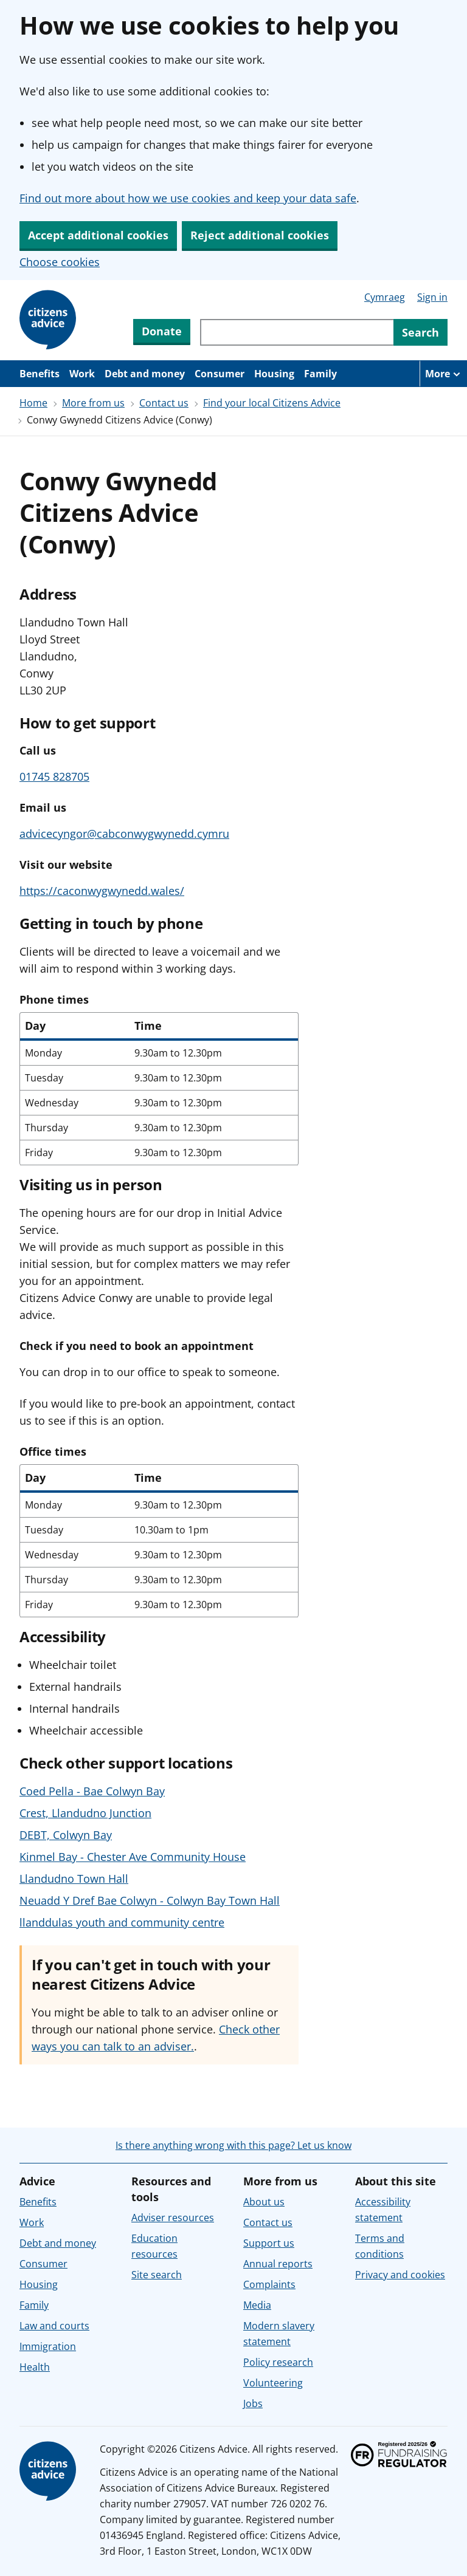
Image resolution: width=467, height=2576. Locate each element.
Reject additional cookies (259, 235)
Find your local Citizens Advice (272, 402)
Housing (274, 373)
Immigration (47, 2346)
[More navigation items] (443, 373)
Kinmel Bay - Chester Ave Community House (132, 1856)
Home (33, 402)
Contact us (164, 402)
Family (320, 373)
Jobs (253, 2403)
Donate (162, 331)
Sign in (432, 297)
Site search (156, 2274)
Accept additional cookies (98, 235)
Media (257, 2305)
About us (264, 2201)
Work (82, 373)
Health (34, 2367)
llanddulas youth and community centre (121, 1922)
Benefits (39, 373)
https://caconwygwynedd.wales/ (101, 890)
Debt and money (145, 373)
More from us (93, 402)
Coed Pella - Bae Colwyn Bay (92, 1791)
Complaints (269, 2284)
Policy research (278, 2362)
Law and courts (54, 2325)
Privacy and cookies (400, 2274)
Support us (268, 2243)
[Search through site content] (296, 332)
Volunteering (273, 2382)
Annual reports (278, 2263)
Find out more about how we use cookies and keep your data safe (187, 198)
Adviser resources (172, 2217)
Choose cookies (59, 262)
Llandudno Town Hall (73, 1878)
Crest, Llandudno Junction (85, 1813)
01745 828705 (54, 776)
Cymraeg (384, 297)
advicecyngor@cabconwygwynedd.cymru (124, 833)
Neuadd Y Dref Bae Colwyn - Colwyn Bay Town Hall (149, 1900)
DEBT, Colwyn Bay (65, 1835)
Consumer (219, 373)
